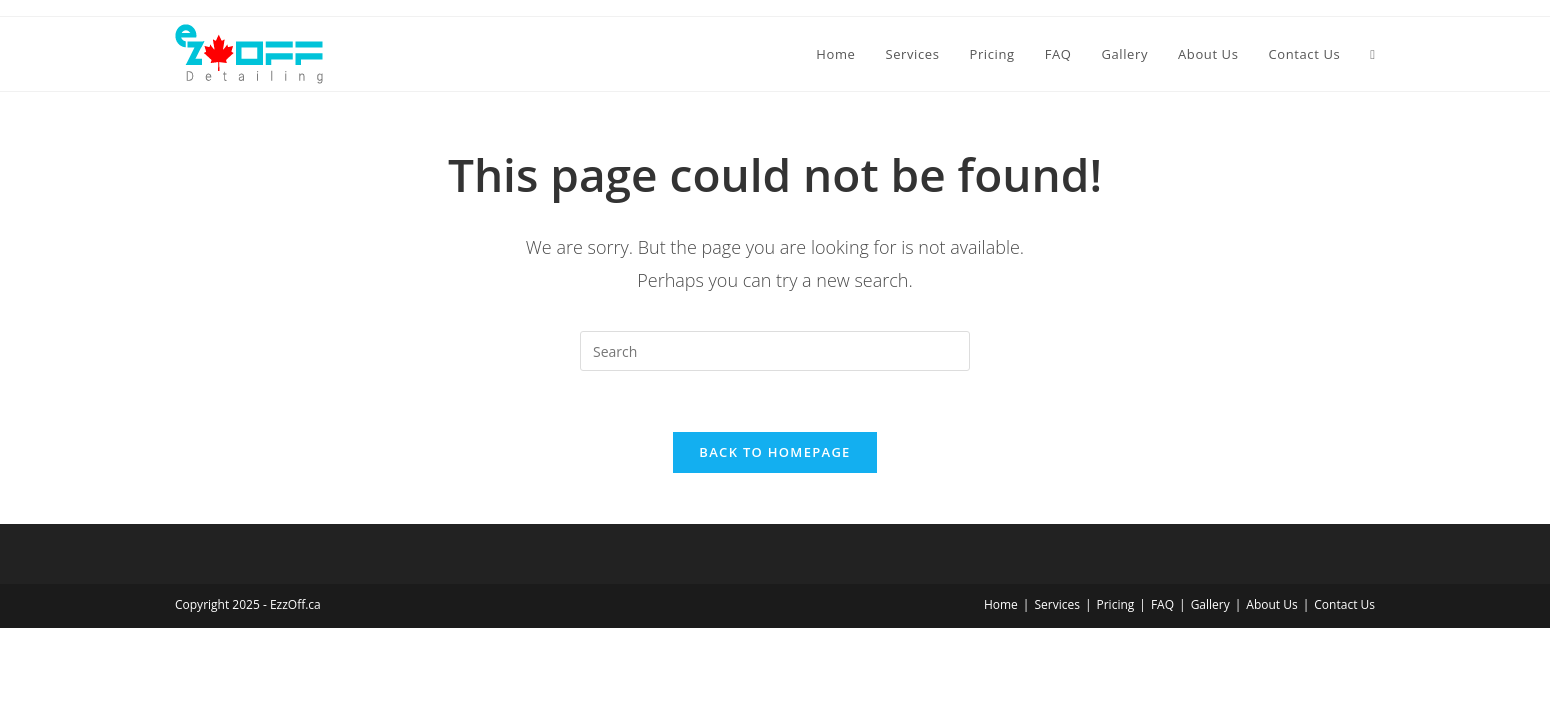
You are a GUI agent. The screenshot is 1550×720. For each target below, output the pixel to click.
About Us (1271, 604)
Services (1056, 604)
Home (1001, 604)
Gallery (1210, 604)
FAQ (1162, 604)
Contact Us (1344, 604)
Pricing (1116, 604)
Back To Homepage (774, 452)
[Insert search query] (775, 351)
